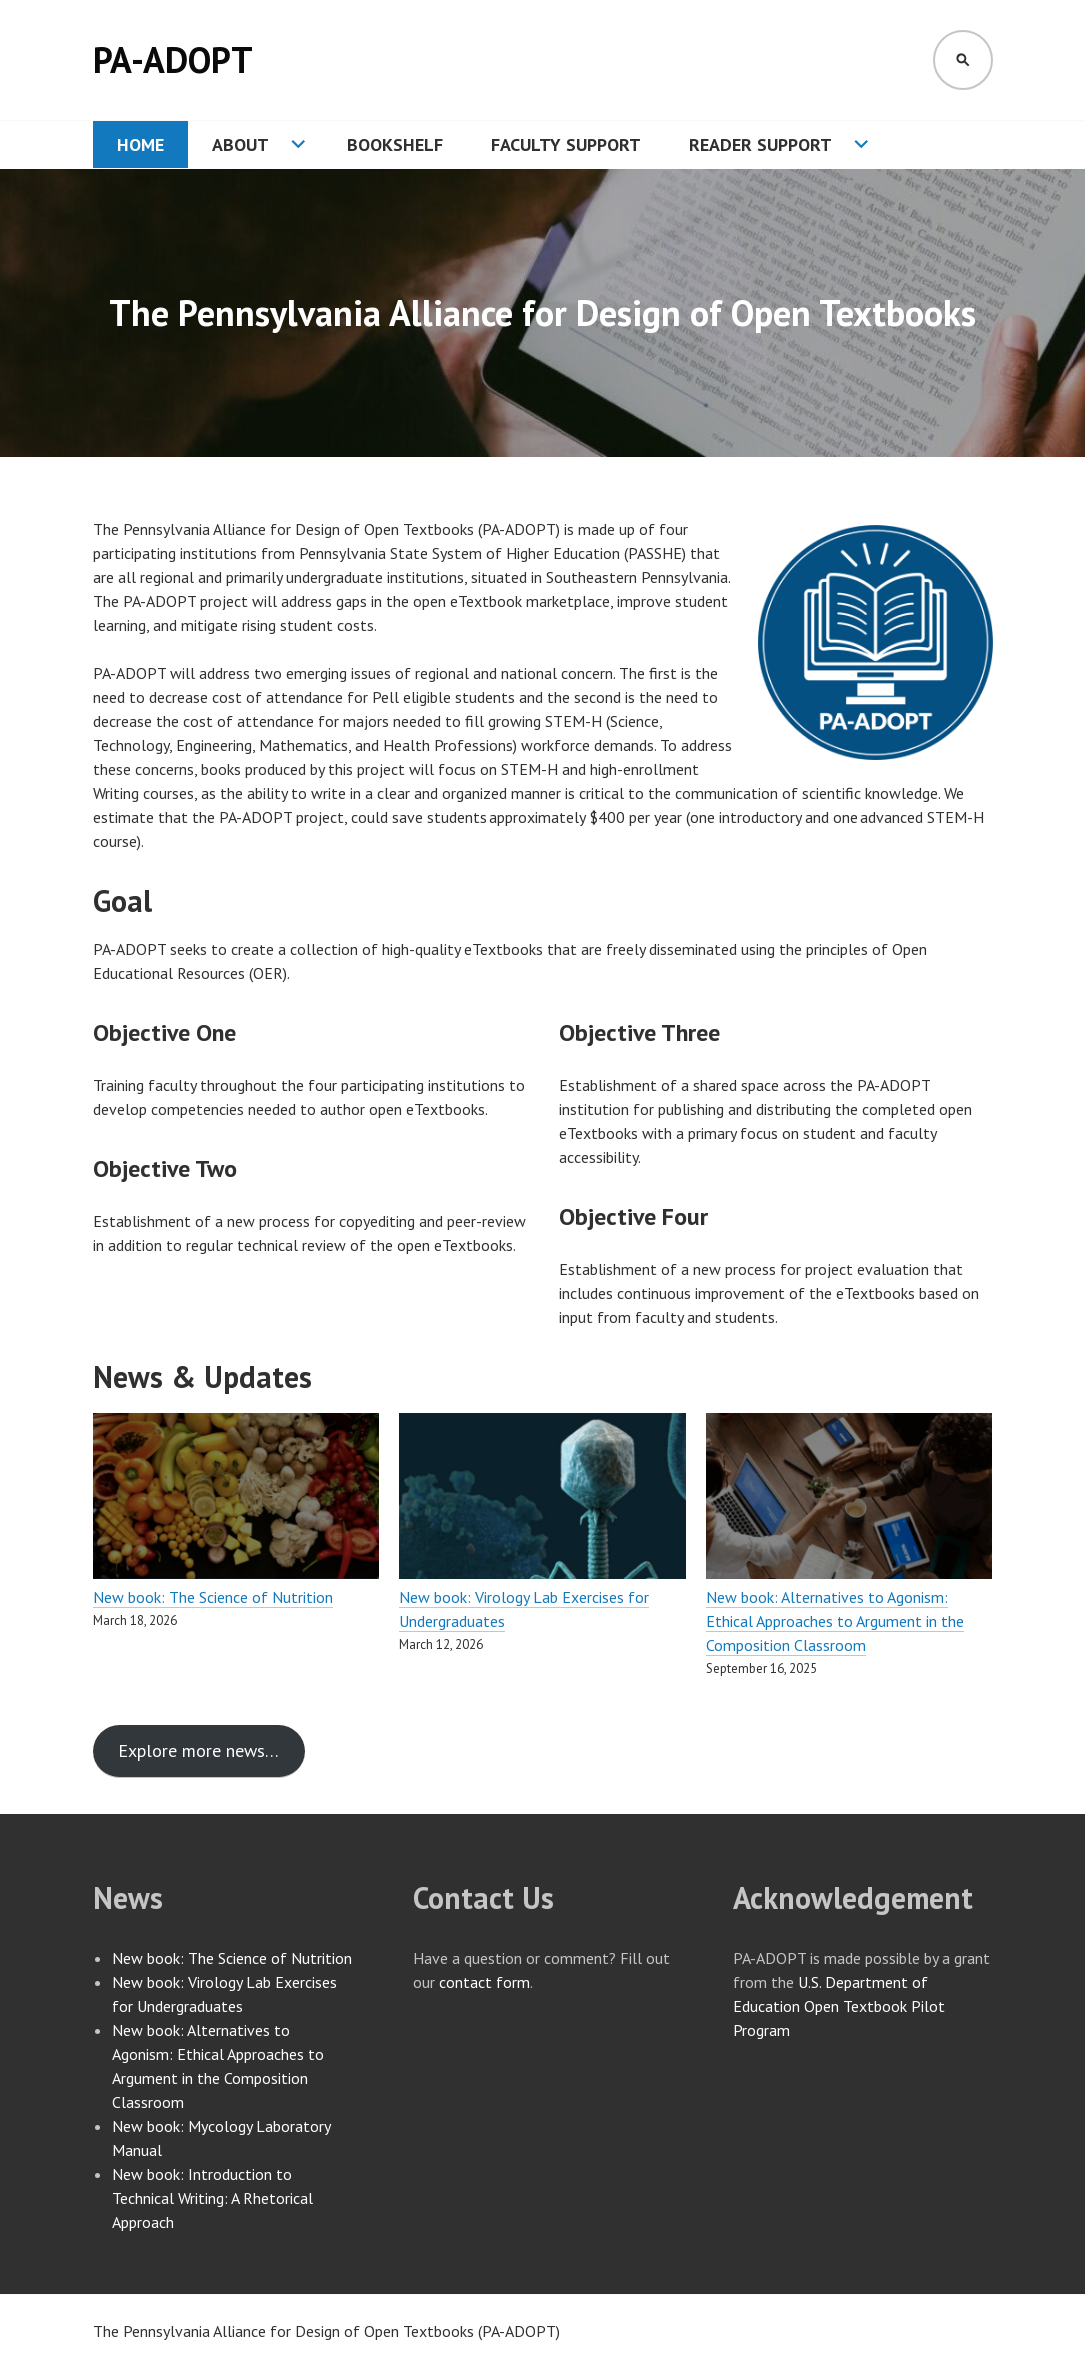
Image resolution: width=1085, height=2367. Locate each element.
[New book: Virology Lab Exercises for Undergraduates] (542, 1499)
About (240, 144)
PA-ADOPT (173, 59)
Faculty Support (566, 144)
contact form (484, 1982)
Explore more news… (198, 1750)
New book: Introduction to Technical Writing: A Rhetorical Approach (212, 2198)
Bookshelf (395, 144)
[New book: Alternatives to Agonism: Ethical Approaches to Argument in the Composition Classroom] (849, 1499)
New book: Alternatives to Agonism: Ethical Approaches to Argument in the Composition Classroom (835, 1621)
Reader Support (760, 144)
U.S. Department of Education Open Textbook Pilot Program (839, 2006)
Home (140, 144)
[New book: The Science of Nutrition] (236, 1499)
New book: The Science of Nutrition (213, 1597)
